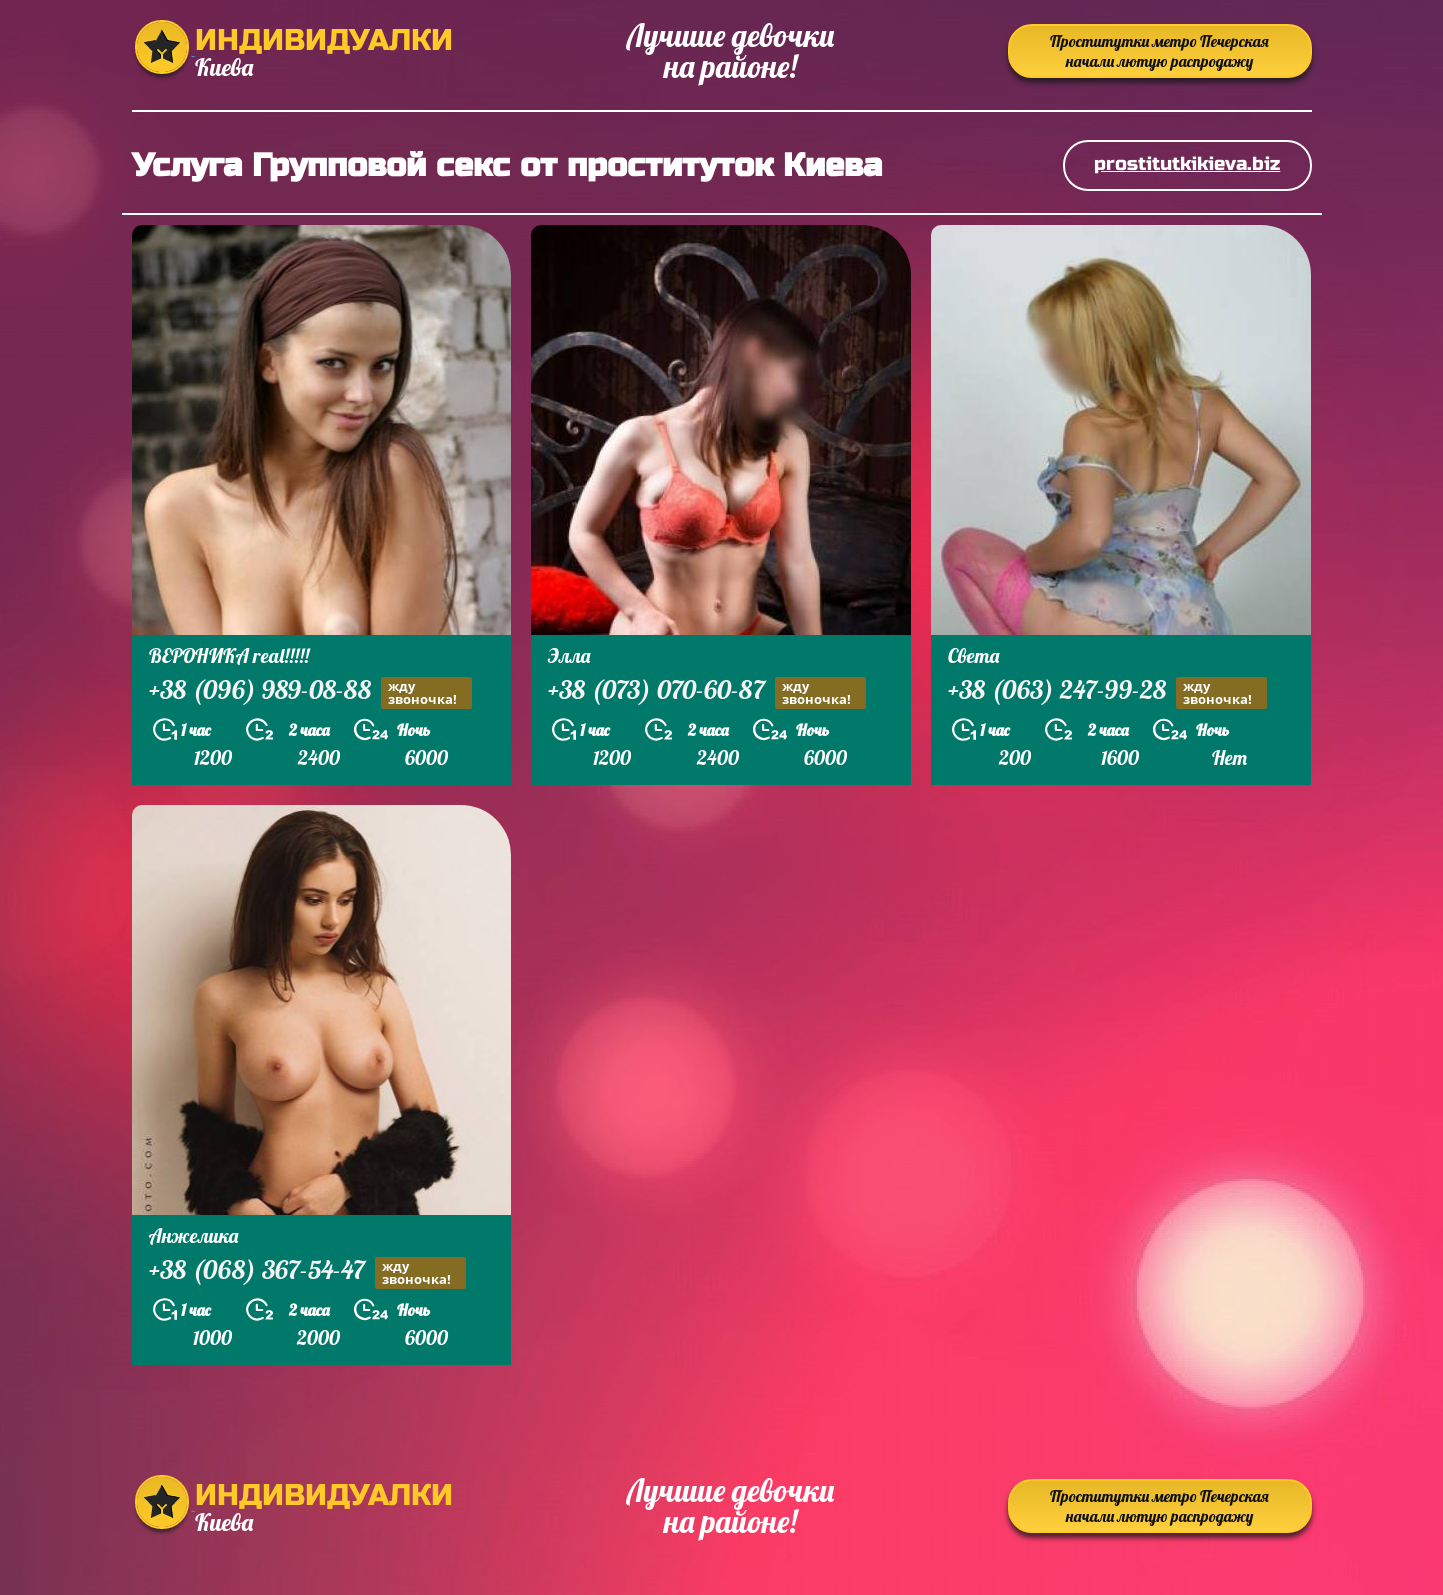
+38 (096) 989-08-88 (310, 692)
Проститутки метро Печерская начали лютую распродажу (1159, 51)
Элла (569, 655)
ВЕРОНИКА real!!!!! (229, 655)
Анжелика (193, 1235)
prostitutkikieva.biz (1187, 163)
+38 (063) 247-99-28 (1107, 692)
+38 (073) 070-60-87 (707, 692)
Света (973, 655)
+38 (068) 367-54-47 (307, 1272)
